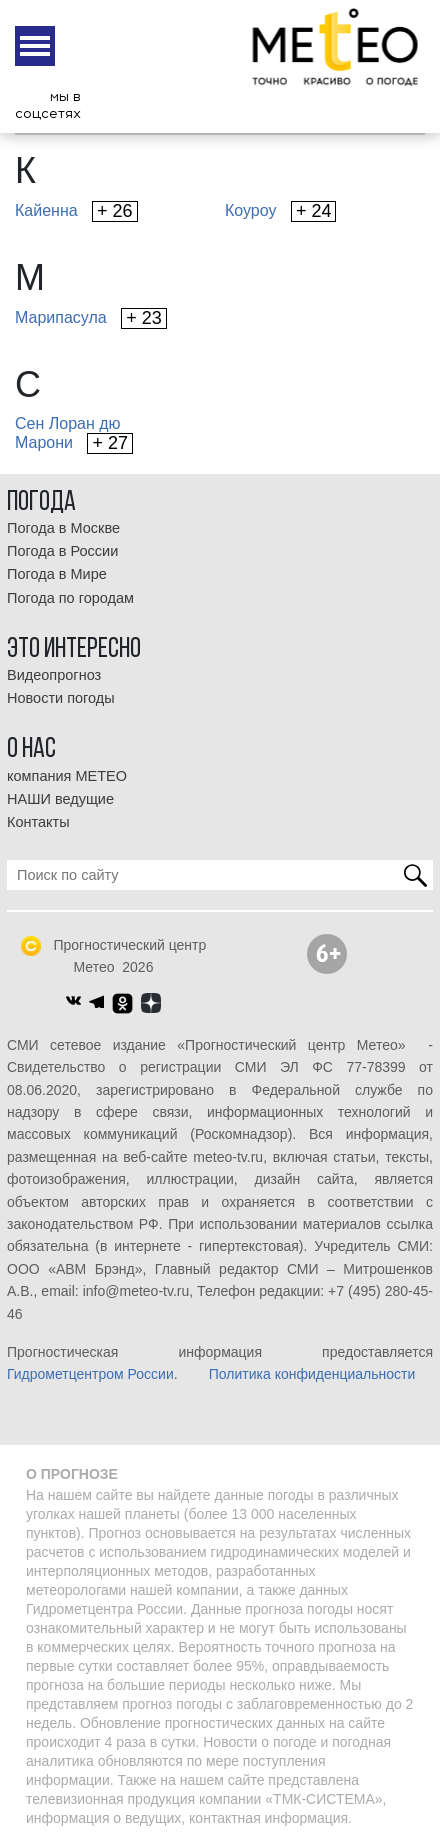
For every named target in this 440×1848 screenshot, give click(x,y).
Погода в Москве (63, 528)
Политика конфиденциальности (312, 1374)
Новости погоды (61, 698)
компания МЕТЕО (67, 776)
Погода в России (62, 551)
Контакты (38, 822)
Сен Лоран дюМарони (74, 434)
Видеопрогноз (54, 675)
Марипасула (91, 318)
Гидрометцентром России (90, 1374)
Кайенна (76, 211)
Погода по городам (70, 598)
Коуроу (280, 211)
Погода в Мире (57, 574)
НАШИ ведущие (60, 799)
